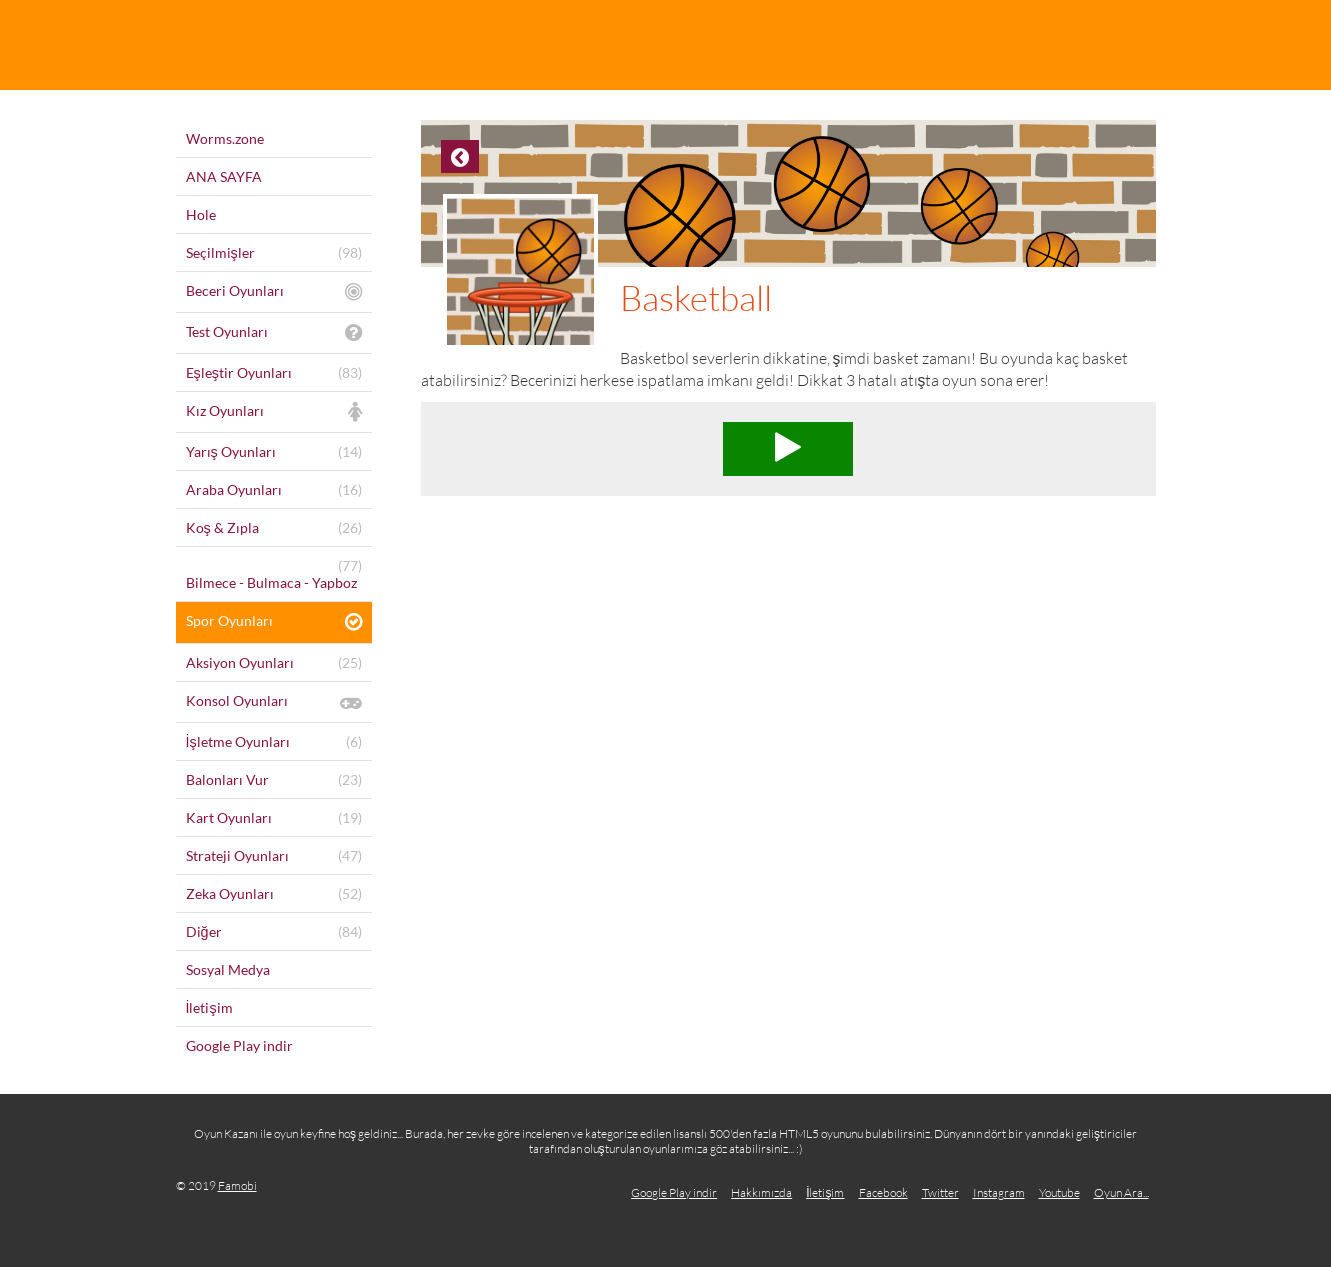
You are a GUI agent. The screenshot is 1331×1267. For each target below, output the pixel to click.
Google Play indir (674, 1192)
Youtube (1059, 1192)
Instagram (999, 1192)
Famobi (237, 1185)
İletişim (825, 1192)
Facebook (883, 1192)
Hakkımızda (761, 1192)
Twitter (940, 1192)
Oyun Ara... (1121, 1192)
